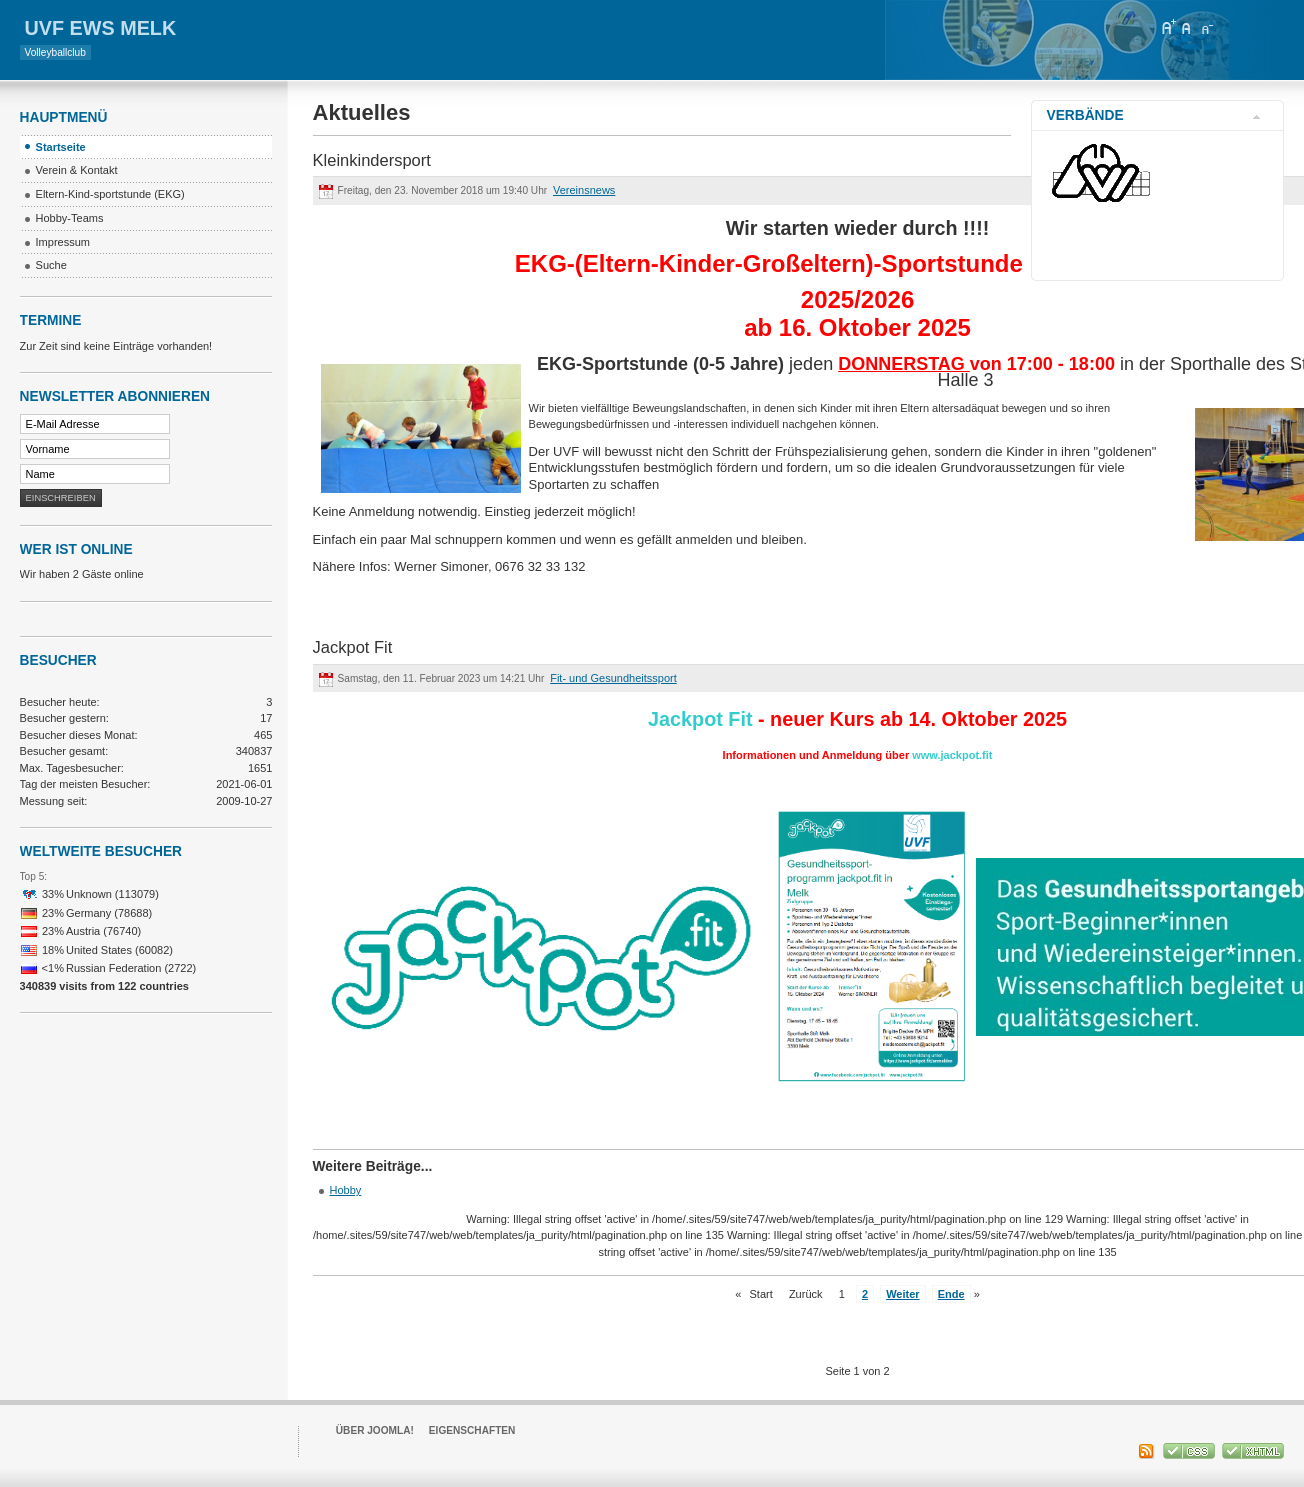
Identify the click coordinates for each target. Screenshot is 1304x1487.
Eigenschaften (472, 1430)
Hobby (346, 1190)
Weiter (902, 1294)
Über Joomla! (375, 1430)
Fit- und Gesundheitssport (613, 678)
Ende (951, 1294)
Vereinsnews (584, 190)
